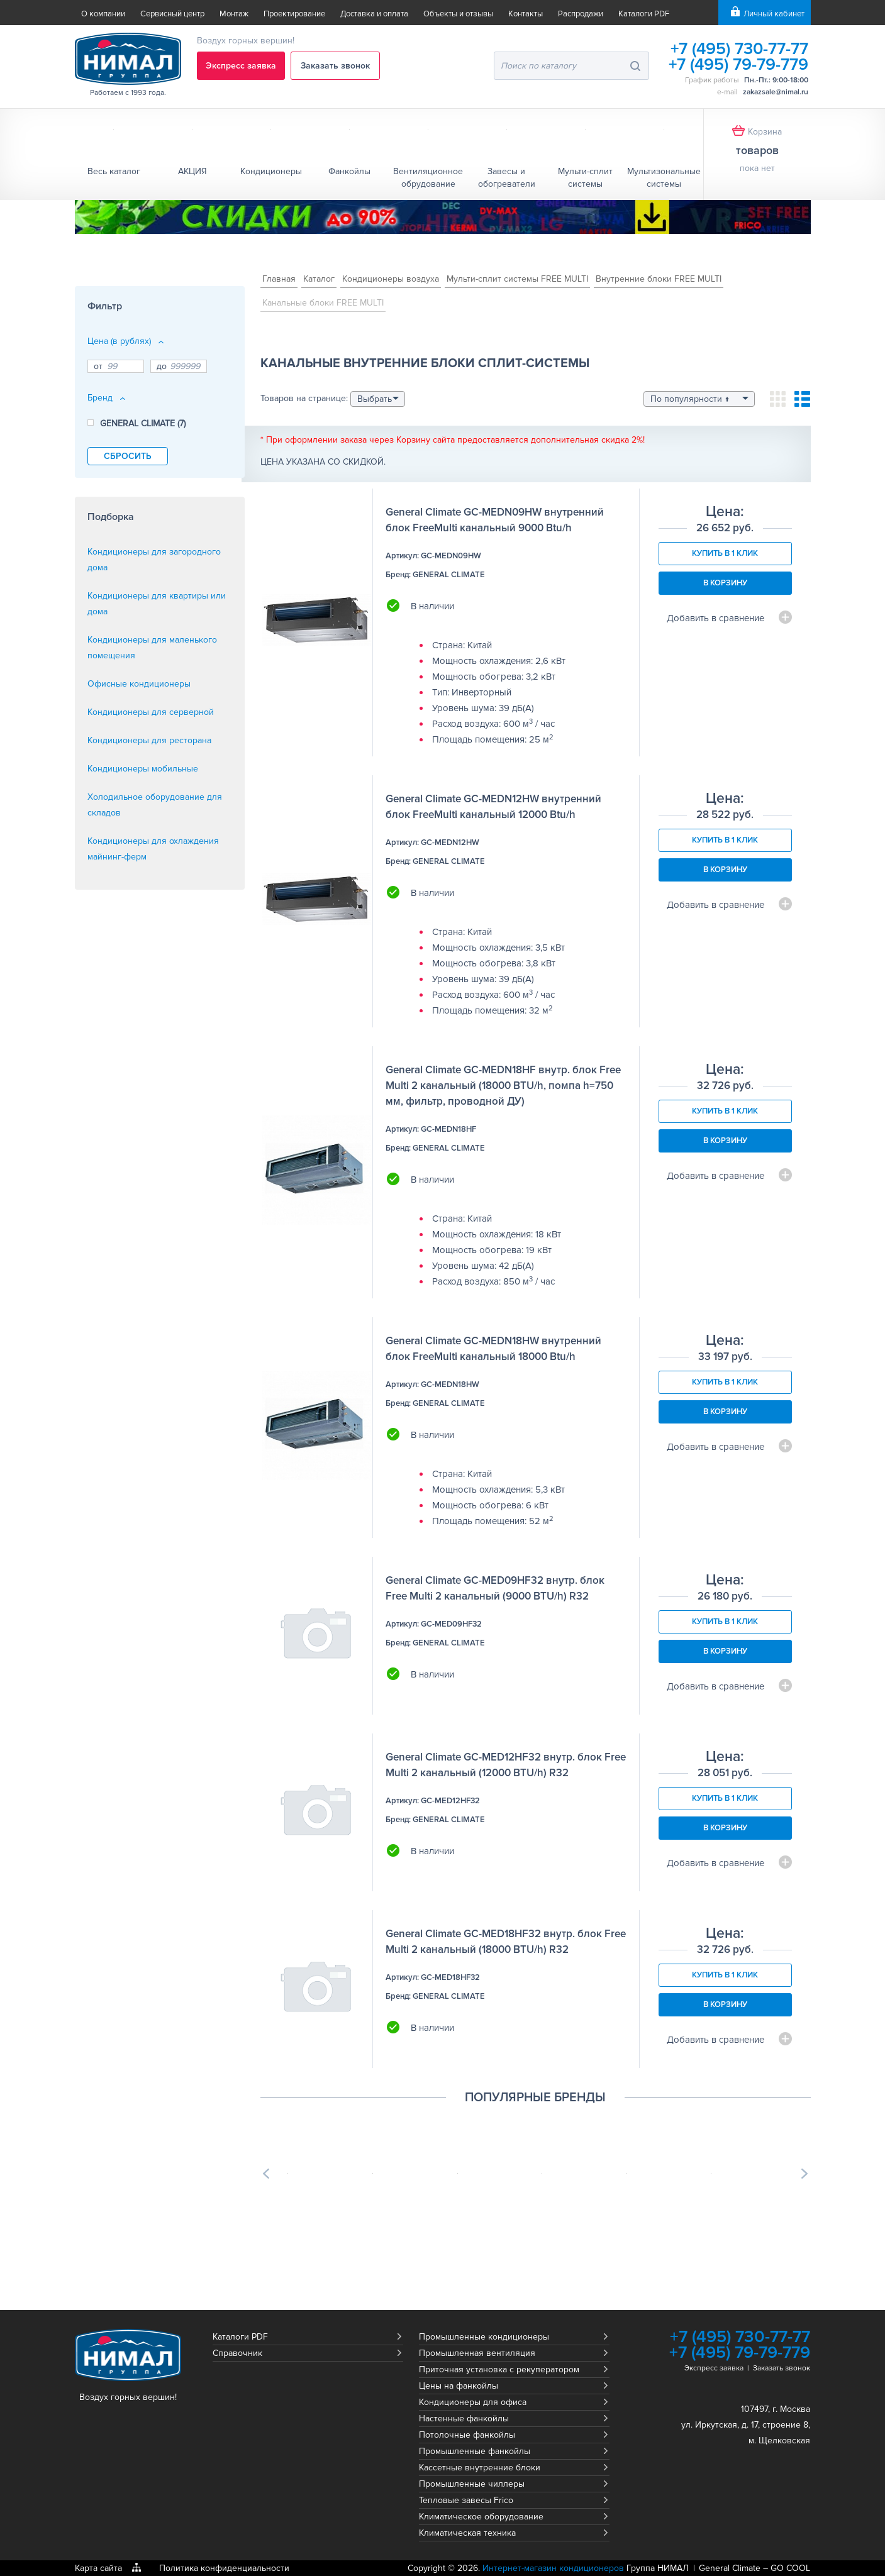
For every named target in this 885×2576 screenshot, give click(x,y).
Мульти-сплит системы (585, 177)
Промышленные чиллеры (472, 2484)
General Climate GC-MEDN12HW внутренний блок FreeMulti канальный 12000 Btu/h (493, 806)
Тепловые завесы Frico (466, 2500)
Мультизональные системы (664, 177)
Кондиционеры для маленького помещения (152, 647)
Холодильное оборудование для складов (154, 805)
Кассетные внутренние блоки (479, 2467)
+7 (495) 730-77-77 (738, 48)
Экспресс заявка (241, 65)
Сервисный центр (172, 14)
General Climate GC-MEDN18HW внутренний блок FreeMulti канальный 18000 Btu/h (493, 1348)
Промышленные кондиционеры (484, 2336)
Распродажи (580, 14)
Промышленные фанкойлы (474, 2451)
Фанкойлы (349, 171)
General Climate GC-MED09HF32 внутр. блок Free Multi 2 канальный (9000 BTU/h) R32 (495, 1588)
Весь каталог (113, 171)
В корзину (725, 583)
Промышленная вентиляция (477, 2353)
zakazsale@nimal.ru (775, 92)
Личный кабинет (773, 14)
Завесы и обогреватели (506, 177)
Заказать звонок (336, 65)
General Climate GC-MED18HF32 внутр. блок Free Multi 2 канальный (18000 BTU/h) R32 (506, 1941)
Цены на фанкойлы (458, 2385)
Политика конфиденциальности (224, 2568)
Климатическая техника (467, 2533)
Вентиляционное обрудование (428, 177)
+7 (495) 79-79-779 (737, 64)
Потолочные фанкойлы (467, 2435)
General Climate (729, 2568)
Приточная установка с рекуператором (499, 2369)
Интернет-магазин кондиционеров (553, 2568)
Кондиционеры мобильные (142, 768)
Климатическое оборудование (481, 2516)
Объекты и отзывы (458, 14)
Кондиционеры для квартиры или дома (156, 603)
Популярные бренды (535, 2097)
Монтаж (234, 14)
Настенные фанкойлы (464, 2418)
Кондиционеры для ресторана (149, 740)
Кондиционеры (271, 171)
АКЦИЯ (192, 171)
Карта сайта (98, 2568)
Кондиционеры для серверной (150, 712)
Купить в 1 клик (725, 553)
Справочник (237, 2353)
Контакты (525, 14)
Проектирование (294, 14)
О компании (103, 14)
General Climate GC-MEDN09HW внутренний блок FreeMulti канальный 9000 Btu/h (495, 520)
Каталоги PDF (643, 14)
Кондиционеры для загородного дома (154, 559)
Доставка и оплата (374, 14)
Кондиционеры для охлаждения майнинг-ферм (153, 849)
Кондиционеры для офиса (472, 2402)
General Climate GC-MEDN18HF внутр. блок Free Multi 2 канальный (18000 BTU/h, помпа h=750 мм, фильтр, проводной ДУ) (503, 1085)
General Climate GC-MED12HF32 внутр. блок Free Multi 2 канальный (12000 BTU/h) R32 (506, 1764)
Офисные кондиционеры (139, 683)
